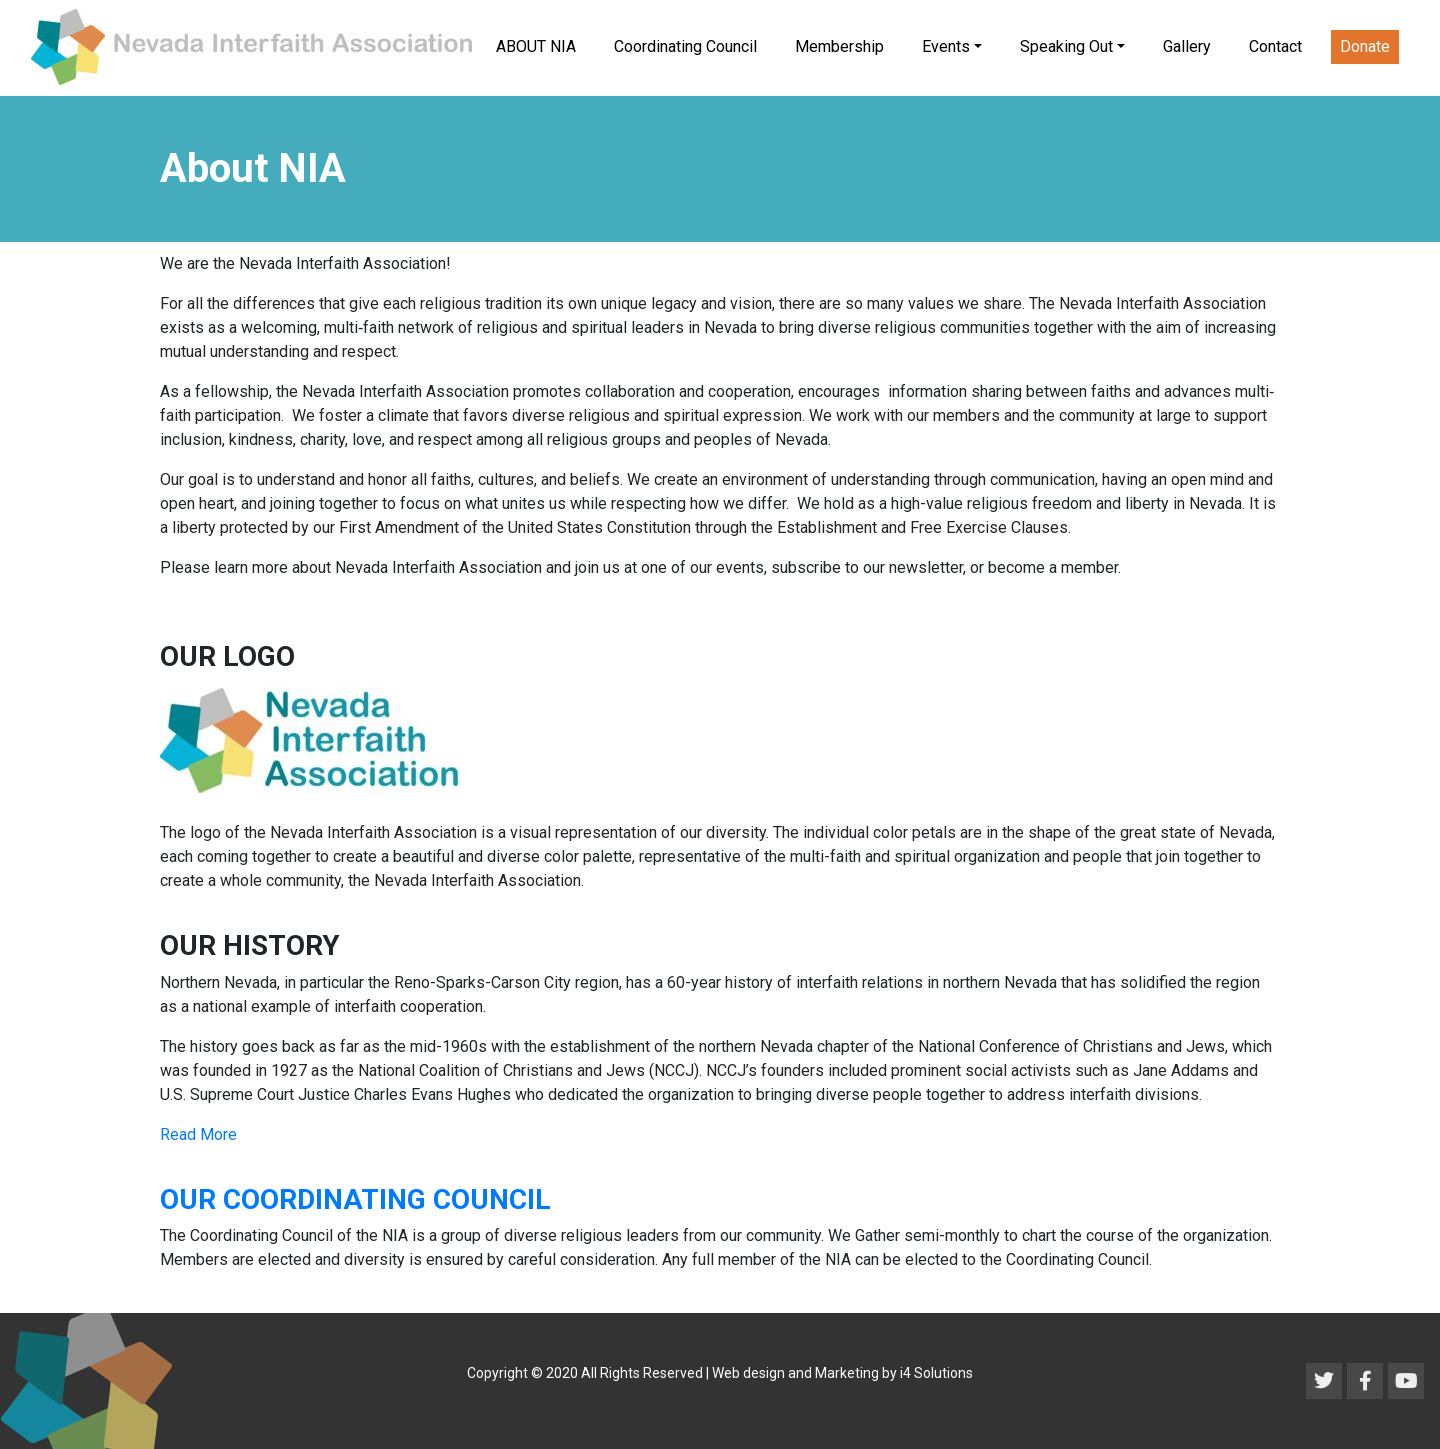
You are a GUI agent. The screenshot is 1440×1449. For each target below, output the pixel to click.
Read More (198, 1134)
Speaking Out (1066, 46)
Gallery (1187, 46)
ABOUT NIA (536, 46)
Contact (1275, 46)
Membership (839, 46)
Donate (1365, 46)
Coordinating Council (685, 46)
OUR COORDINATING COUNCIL (355, 1199)
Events (946, 46)
